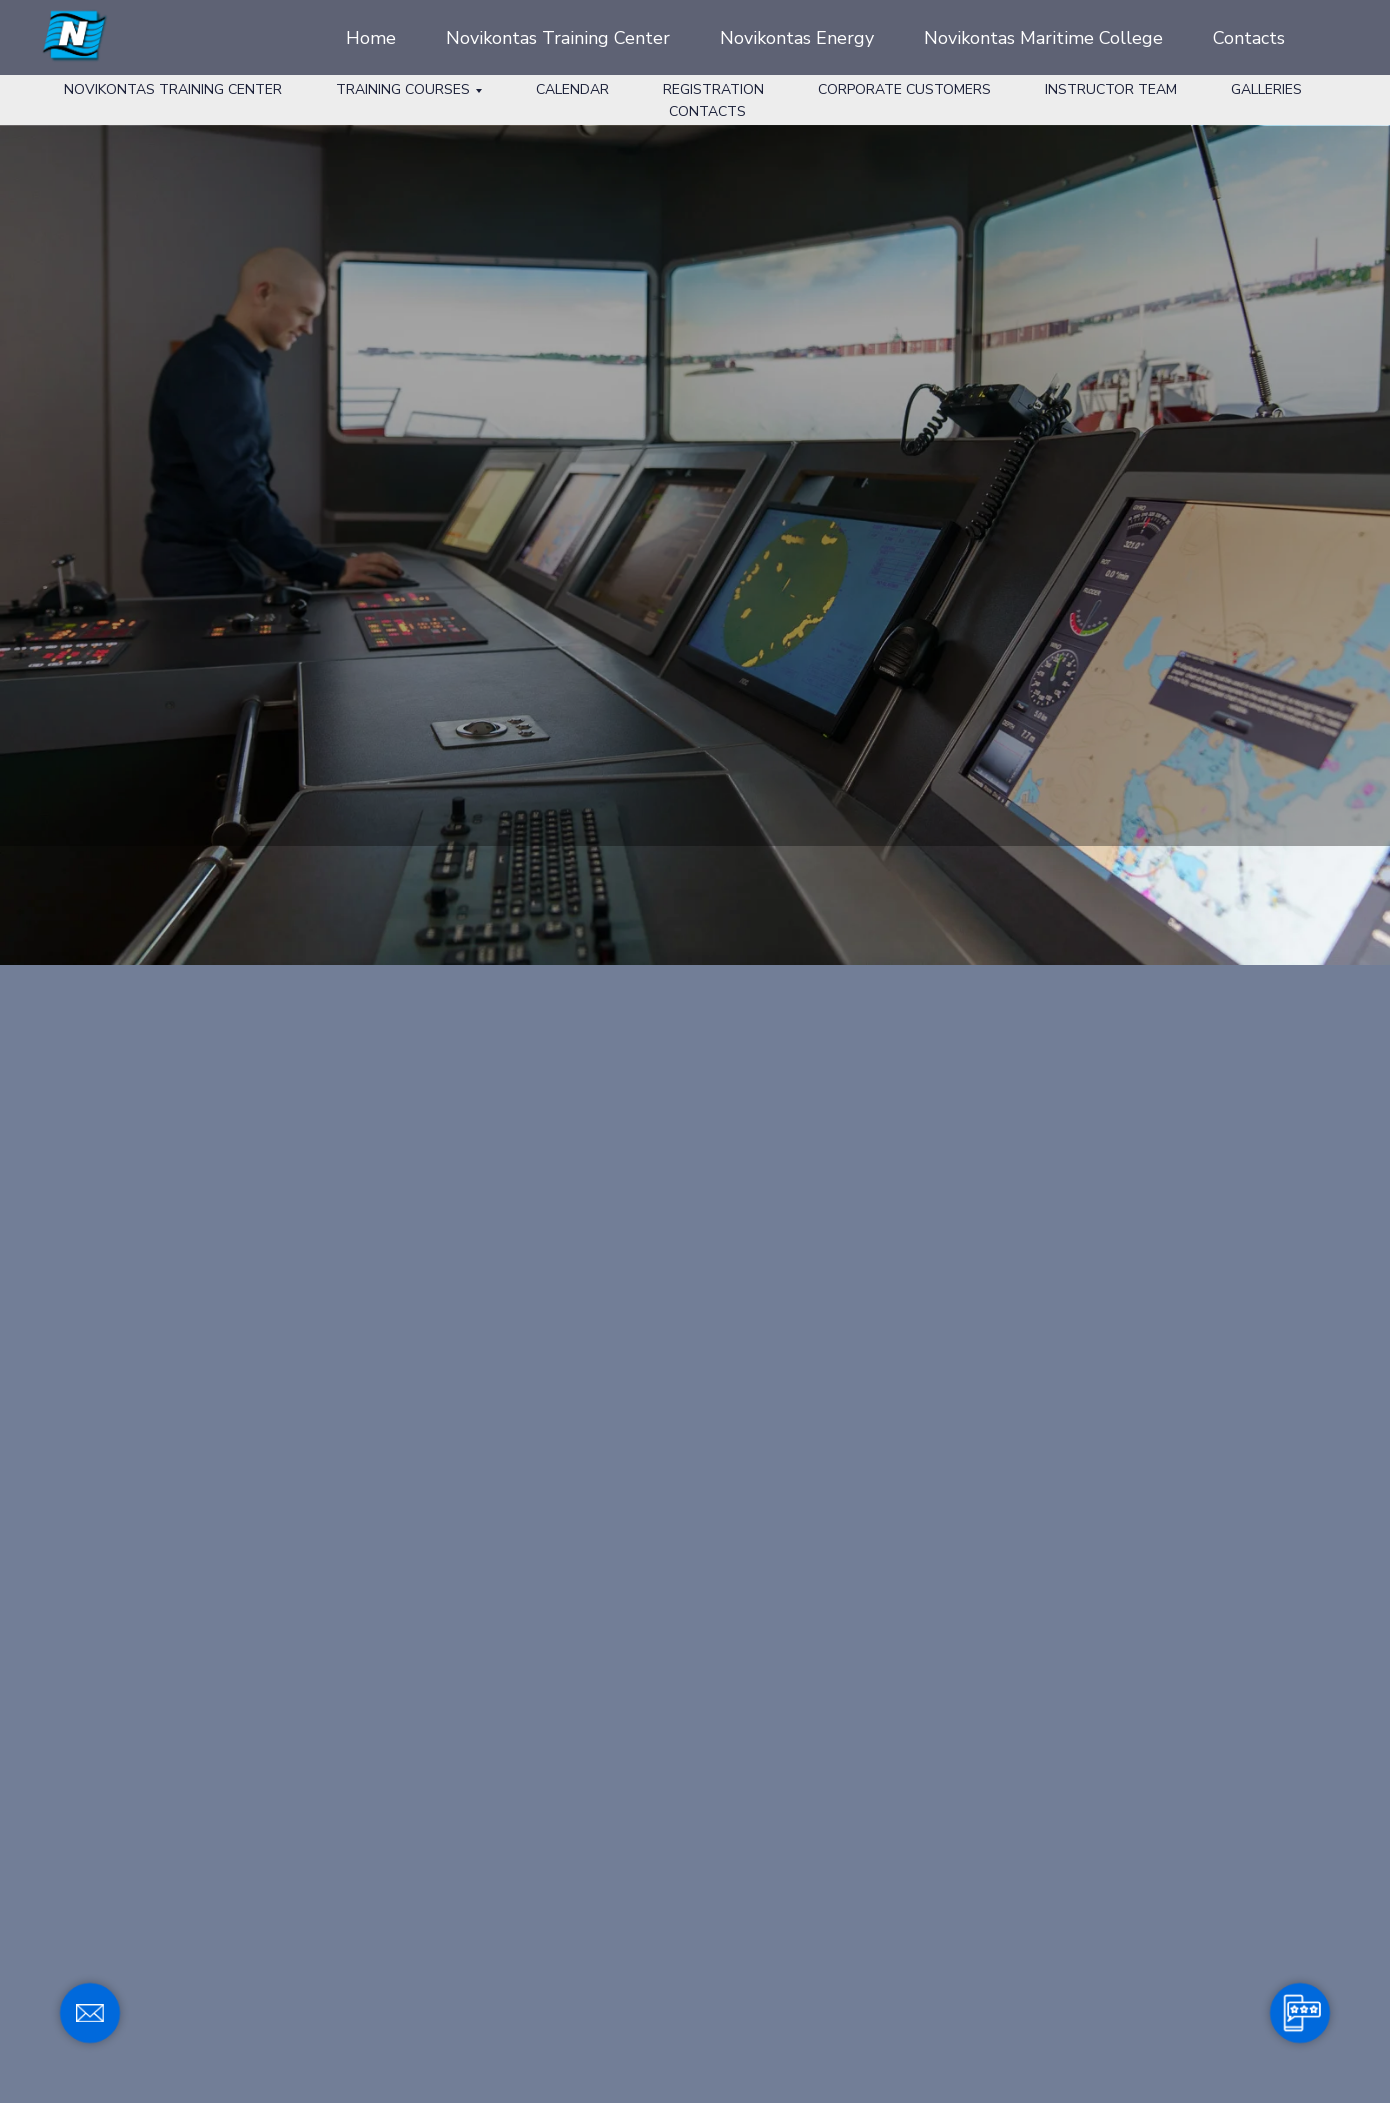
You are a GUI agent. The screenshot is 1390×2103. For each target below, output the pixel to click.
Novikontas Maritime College (1043, 38)
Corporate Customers (904, 89)
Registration (713, 89)
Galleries (1266, 89)
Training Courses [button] (403, 89)
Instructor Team (1111, 89)
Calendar (572, 89)
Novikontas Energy (797, 38)
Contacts (1249, 38)
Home (371, 38)
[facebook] (1330, 38)
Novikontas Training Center (558, 38)
